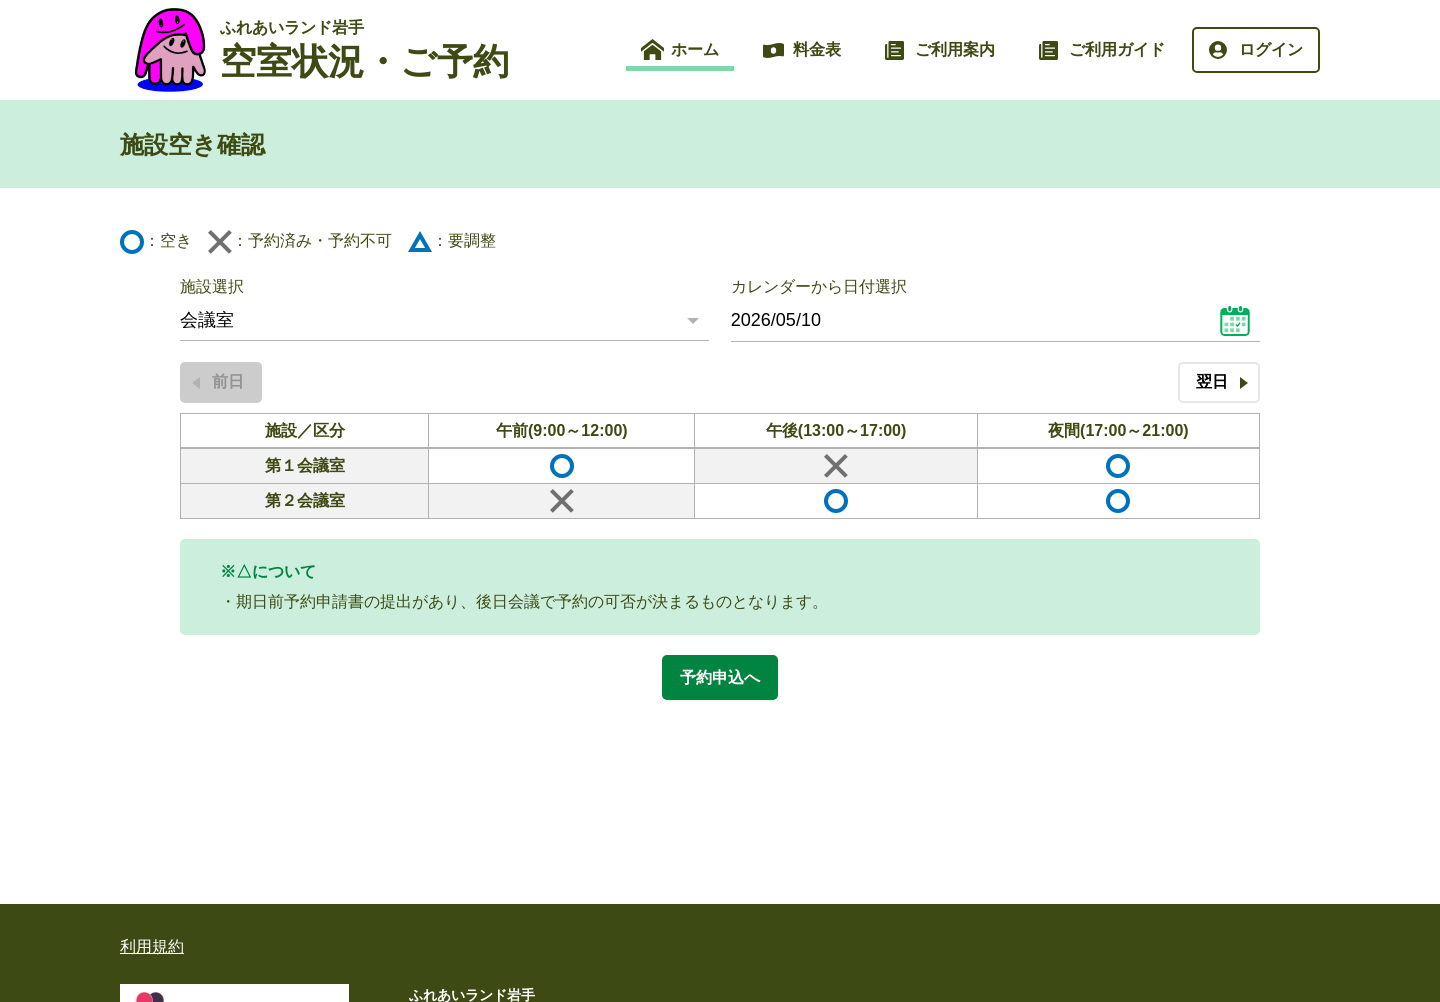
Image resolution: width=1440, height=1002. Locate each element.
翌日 (1212, 381)
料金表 (817, 49)
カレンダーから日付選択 (819, 286)
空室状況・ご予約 (364, 50)
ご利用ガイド (1117, 49)
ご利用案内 (955, 49)
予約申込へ (720, 677)
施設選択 (212, 286)
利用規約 (152, 946)
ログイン (1271, 49)
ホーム (695, 49)
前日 (228, 381)
